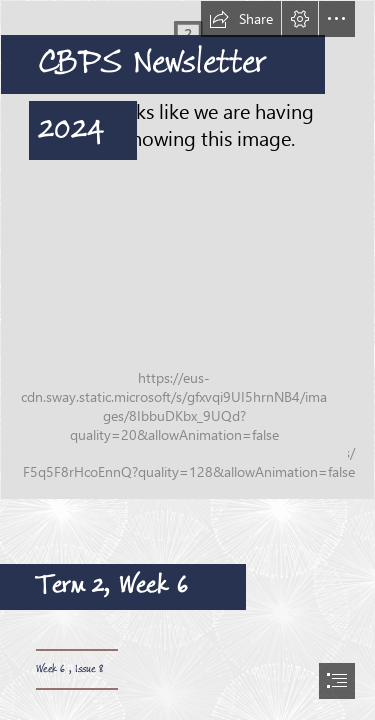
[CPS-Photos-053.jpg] (187, 250)
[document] (187, 360)
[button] (241, 19)
